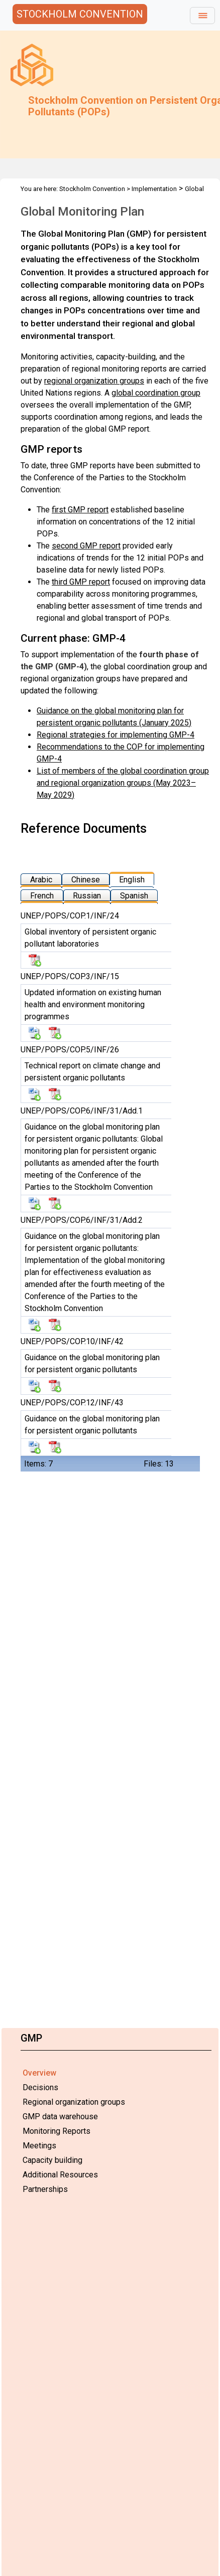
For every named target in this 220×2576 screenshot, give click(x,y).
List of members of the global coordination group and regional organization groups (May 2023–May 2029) (123, 783)
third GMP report (81, 582)
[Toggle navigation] (202, 15)
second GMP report (86, 545)
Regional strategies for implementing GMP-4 (115, 735)
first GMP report (80, 509)
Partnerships (45, 2189)
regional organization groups (94, 381)
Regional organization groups (74, 2102)
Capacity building (52, 2160)
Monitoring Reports (56, 2131)
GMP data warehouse (60, 2116)
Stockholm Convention (92, 189)
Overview (39, 2073)
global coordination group (156, 393)
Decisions (40, 2087)
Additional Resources (60, 2174)
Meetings (39, 2145)
